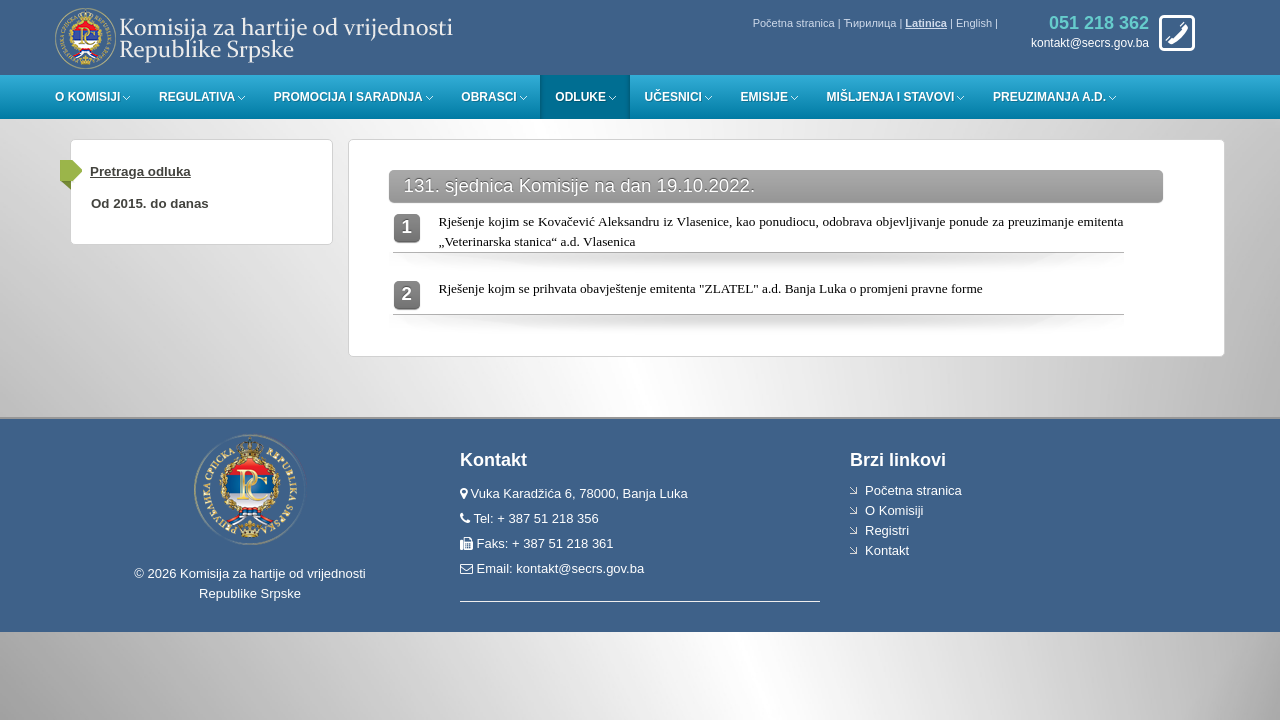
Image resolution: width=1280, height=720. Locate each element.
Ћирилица (870, 23)
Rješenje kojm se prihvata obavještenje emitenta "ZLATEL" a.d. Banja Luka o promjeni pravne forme (711, 288)
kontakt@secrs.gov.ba (580, 568)
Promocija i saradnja (348, 97)
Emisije (764, 97)
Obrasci (488, 97)
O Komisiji (87, 97)
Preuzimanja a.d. (1049, 97)
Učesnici (673, 97)
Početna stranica (794, 23)
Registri (887, 530)
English (974, 23)
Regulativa (197, 97)
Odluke (580, 97)
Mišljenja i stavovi (891, 97)
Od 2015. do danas (150, 203)
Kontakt (887, 550)
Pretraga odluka (140, 171)
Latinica (926, 23)
